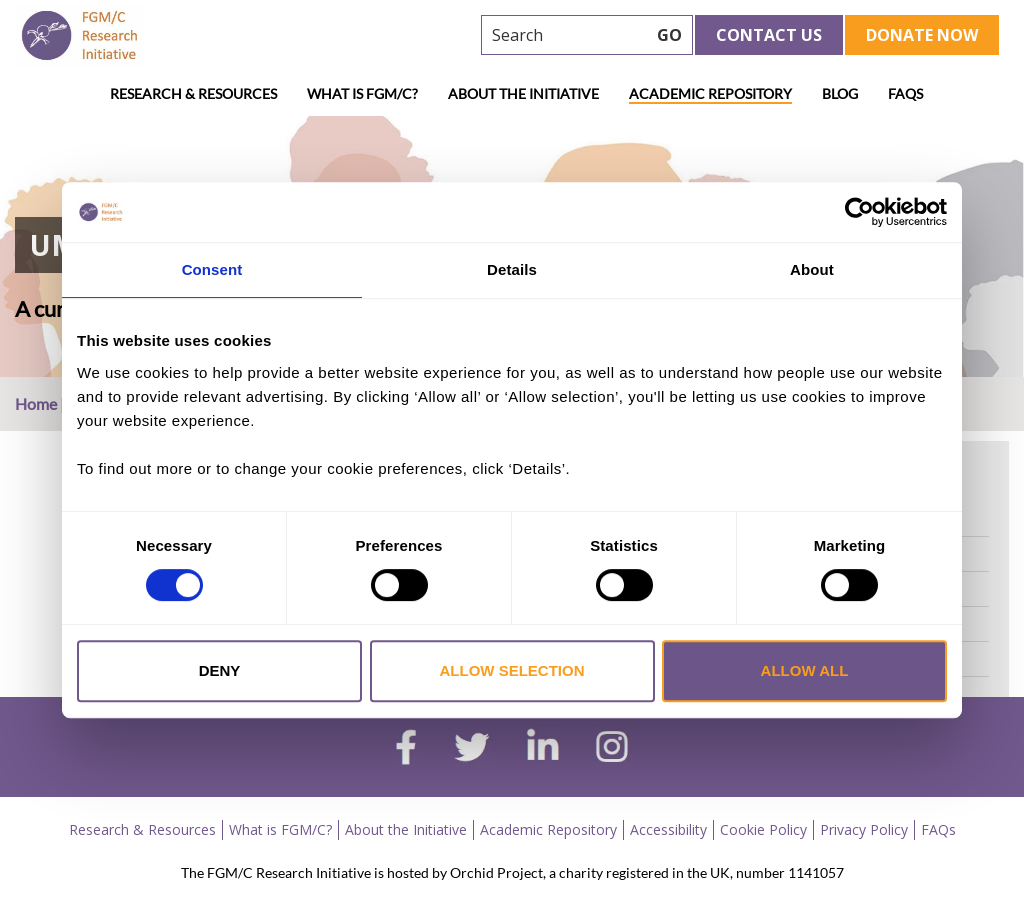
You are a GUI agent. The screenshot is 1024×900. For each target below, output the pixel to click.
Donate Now (922, 35)
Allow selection (512, 670)
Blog (840, 93)
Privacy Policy (864, 829)
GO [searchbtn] (669, 35)
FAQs (905, 93)
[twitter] (471, 750)
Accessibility (668, 829)
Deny (220, 670)
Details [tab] (512, 269)
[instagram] (612, 749)
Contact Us (769, 35)
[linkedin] (543, 749)
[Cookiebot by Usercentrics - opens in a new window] (859, 212)
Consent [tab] (212, 269)
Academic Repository (710, 93)
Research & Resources (193, 93)
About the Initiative (523, 93)
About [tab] (812, 269)
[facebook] (406, 750)
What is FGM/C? (362, 93)
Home (36, 403)
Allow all (805, 670)
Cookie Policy (763, 829)
